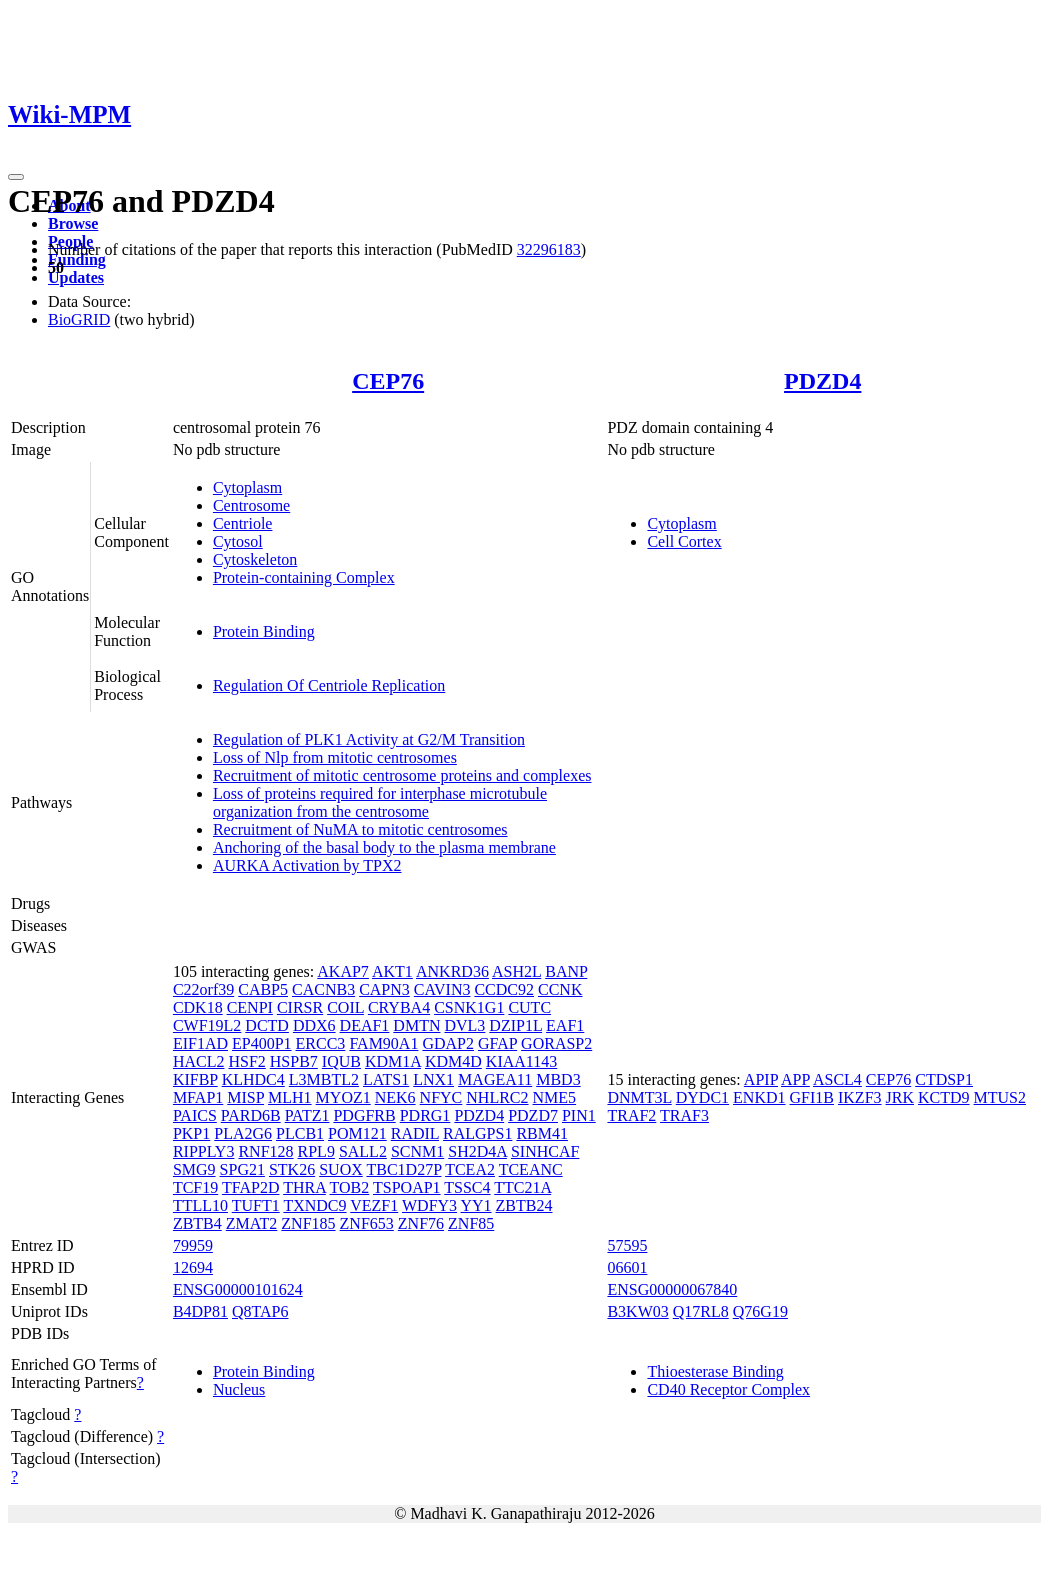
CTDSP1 (944, 1079)
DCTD (267, 1025)
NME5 (555, 1097)
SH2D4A (477, 1151)
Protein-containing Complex (304, 577)
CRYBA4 (399, 1007)
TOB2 (350, 1187)
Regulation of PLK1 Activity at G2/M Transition (369, 739)
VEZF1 (374, 1205)
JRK (900, 1097)
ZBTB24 (524, 1205)
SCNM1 (417, 1151)
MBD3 (558, 1079)
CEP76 (388, 381)
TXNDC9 (314, 1205)
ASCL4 (837, 1079)
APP (795, 1079)
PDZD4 (822, 381)
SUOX (341, 1169)
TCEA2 (470, 1169)
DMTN (416, 1025)
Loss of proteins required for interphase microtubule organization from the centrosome (380, 802)
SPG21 (242, 1169)
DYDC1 (702, 1097)
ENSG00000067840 (672, 1289)
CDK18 (198, 1007)
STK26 (292, 1169)
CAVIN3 (442, 989)
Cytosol (238, 541)
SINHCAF (545, 1151)
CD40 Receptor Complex (728, 1389)
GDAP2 (448, 1043)
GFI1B (812, 1097)
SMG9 (194, 1169)
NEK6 (395, 1097)
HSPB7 (294, 1061)
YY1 (475, 1205)
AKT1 (392, 971)
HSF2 (246, 1061)
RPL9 (316, 1151)
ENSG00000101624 (238, 1289)
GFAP (497, 1043)
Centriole (243, 523)
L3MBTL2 (324, 1079)
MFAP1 (198, 1097)
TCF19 (195, 1187)
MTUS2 (1000, 1097)
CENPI (250, 1007)
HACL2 (199, 1061)
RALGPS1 (477, 1133)
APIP (761, 1079)
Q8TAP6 (260, 1311)
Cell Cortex (684, 541)
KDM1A (393, 1061)
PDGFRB (364, 1115)
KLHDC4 (253, 1079)
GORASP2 (556, 1043)
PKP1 (191, 1133)
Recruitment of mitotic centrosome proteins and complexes (402, 775)
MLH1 (290, 1097)
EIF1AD (200, 1043)
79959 (193, 1245)
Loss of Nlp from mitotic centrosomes (335, 757)
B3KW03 (637, 1311)
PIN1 (579, 1115)
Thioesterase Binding (715, 1371)
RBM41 (542, 1133)
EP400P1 (262, 1043)
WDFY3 (429, 1205)
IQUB (341, 1061)
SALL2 (363, 1151)
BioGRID (79, 319)
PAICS (195, 1115)
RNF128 (265, 1151)
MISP (245, 1097)
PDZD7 (533, 1115)
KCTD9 (944, 1097)
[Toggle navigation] (16, 177)
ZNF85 (471, 1223)
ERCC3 (321, 1043)
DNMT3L (639, 1097)
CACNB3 (323, 989)
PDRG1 (425, 1115)
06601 (627, 1267)
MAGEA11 (495, 1079)
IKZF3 (860, 1097)
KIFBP (195, 1079)
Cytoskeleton (255, 559)
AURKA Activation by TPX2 (307, 865)
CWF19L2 (207, 1025)
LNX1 (433, 1079)
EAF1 (565, 1025)
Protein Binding (264, 631)
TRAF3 (684, 1115)
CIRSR (300, 1007)
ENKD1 (759, 1097)
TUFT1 (256, 1205)
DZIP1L (515, 1025)
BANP (566, 971)
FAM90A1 (383, 1043)
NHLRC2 (497, 1097)
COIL (345, 1007)
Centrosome (251, 505)
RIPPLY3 (204, 1151)
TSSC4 (467, 1187)
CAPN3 (384, 989)
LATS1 (386, 1079)
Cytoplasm (247, 487)
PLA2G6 (243, 1133)
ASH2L (516, 971)
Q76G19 (760, 1311)
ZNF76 (421, 1223)
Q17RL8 (701, 1311)
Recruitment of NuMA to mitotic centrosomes (360, 829)
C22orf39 (203, 989)
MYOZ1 (343, 1097)
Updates (76, 277)
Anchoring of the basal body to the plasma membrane (384, 847)
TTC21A (522, 1187)
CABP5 (263, 989)
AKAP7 (343, 971)
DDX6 (314, 1025)
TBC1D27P (403, 1169)
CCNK (560, 989)
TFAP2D (251, 1187)
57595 (627, 1245)
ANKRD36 (452, 971)
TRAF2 (631, 1115)
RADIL (415, 1133)
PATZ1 (307, 1115)
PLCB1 (300, 1133)
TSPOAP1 (407, 1187)
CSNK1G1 (469, 1007)
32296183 (549, 249)
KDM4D (453, 1061)
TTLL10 (200, 1205)
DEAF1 (365, 1025)
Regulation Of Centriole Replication (329, 685)
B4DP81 (200, 1311)
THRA (304, 1187)
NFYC (441, 1097)
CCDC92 (504, 989)
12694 (193, 1267)
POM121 (357, 1133)
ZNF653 (367, 1223)
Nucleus (239, 1389)
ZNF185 (308, 1223)
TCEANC (531, 1169)
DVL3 (464, 1025)
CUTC (529, 1007)
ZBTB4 (197, 1223)
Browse (73, 223)
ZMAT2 (252, 1223)
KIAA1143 (521, 1061)
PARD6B (251, 1115)
